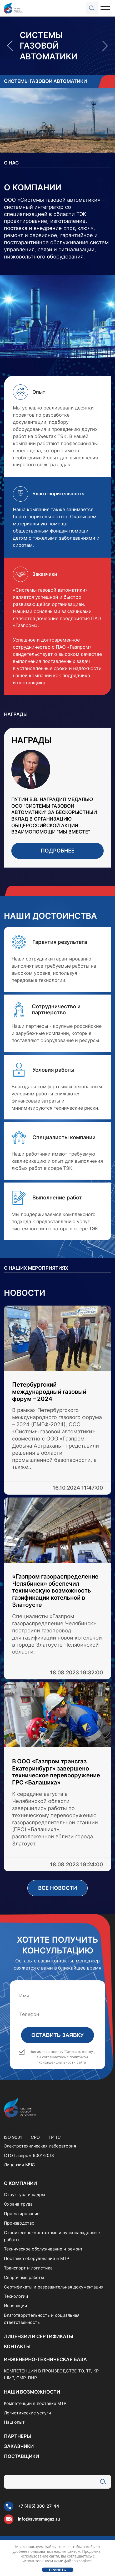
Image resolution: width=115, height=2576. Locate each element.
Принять (57, 2570)
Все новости (57, 1888)
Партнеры (17, 2436)
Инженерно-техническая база (45, 2359)
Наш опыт (14, 2422)
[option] (57, 46)
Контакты (17, 2346)
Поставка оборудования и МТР (36, 2258)
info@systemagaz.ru (39, 2519)
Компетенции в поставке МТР (35, 2403)
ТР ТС (54, 2137)
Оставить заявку (57, 2035)
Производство (19, 2223)
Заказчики (19, 2446)
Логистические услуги (27, 2412)
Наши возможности (32, 2392)
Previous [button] (10, 46)
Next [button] (105, 46)
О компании (20, 2183)
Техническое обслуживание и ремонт (43, 2249)
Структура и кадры (24, 2194)
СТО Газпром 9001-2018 (29, 2155)
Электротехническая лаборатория (40, 2146)
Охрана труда (18, 2204)
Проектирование (21, 2213)
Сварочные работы (24, 2277)
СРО (35, 2137)
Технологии (16, 2296)
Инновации (15, 2305)
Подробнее (57, 850)
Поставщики (21, 2456)
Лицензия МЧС (19, 2164)
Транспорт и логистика (28, 2268)
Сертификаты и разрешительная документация (53, 2287)
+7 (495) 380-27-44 (38, 2506)
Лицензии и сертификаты (38, 2336)
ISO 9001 (13, 2137)
